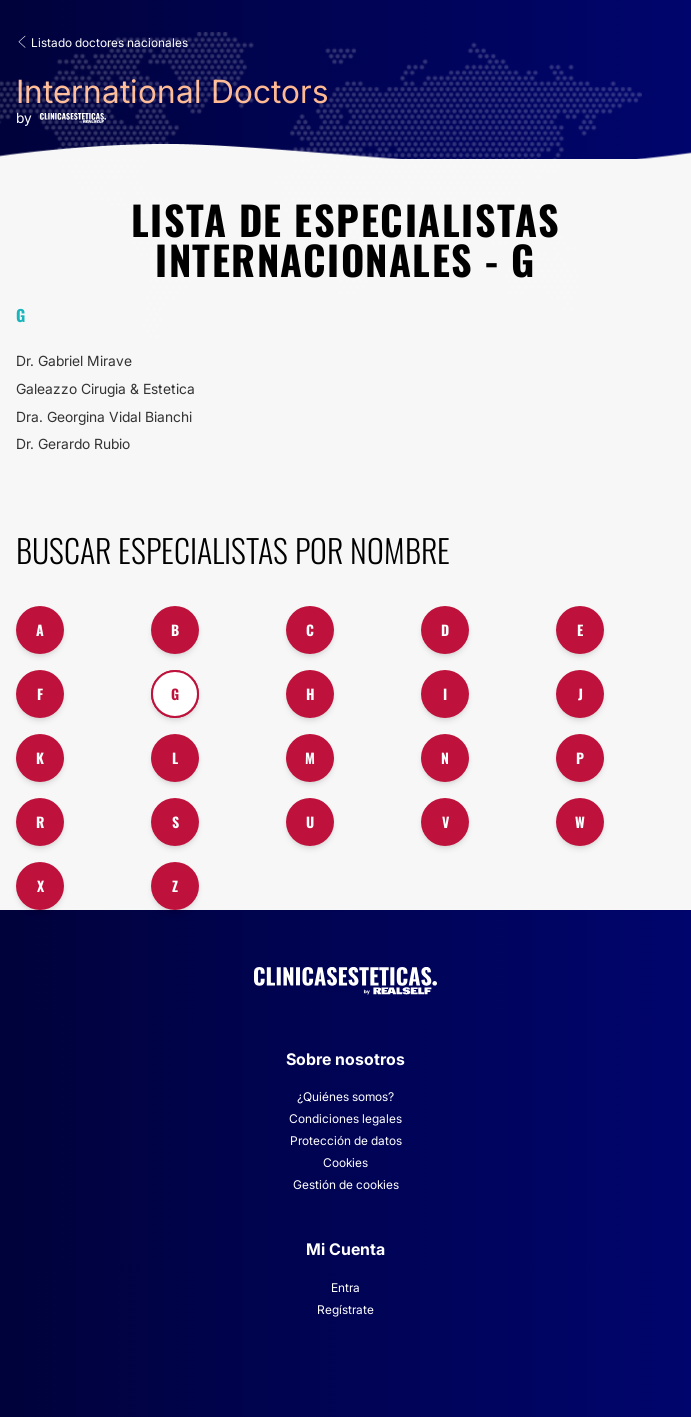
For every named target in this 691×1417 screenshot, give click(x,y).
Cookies (345, 1162)
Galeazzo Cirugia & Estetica (105, 388)
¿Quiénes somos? (345, 1096)
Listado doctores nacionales (102, 42)
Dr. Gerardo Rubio (73, 443)
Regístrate (345, 1309)
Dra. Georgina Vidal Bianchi (104, 416)
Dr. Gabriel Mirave (74, 360)
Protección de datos (346, 1140)
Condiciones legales (345, 1118)
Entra (345, 1287)
